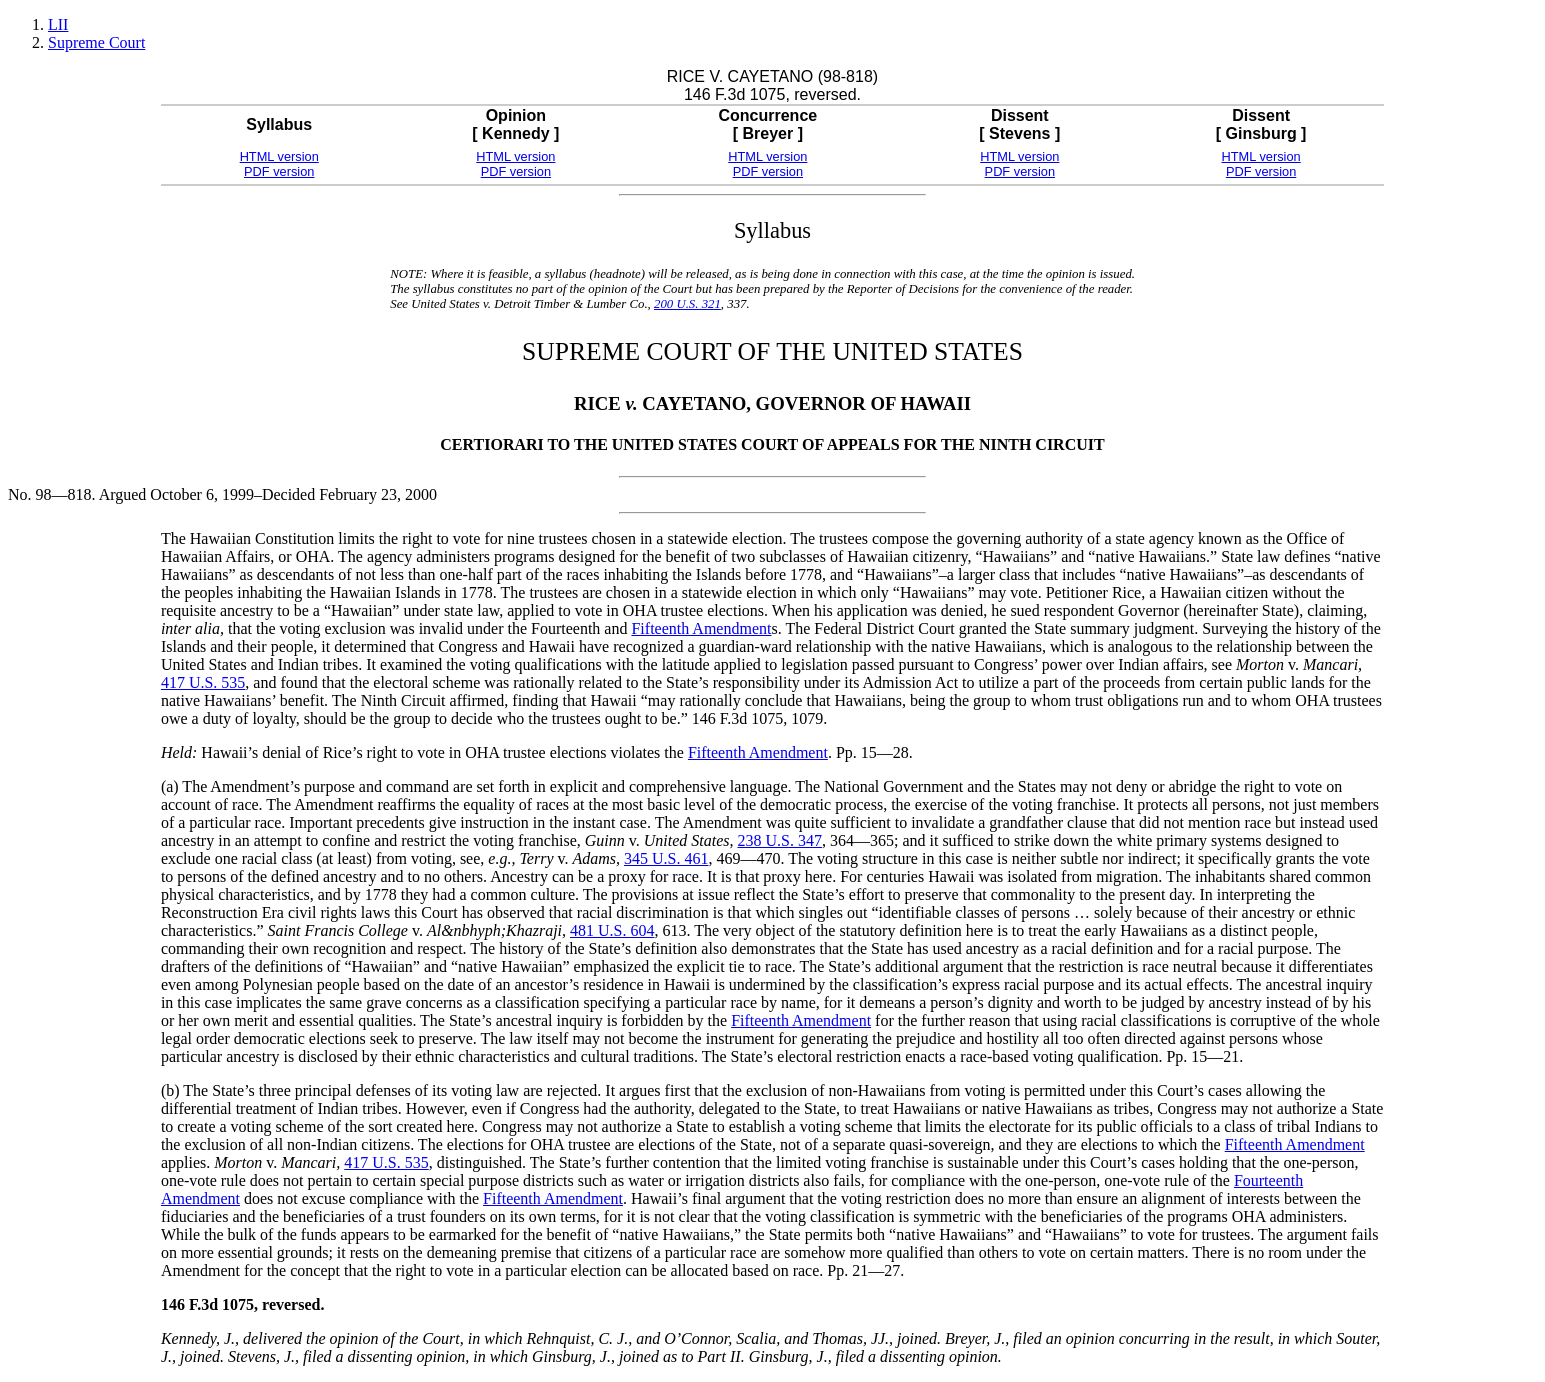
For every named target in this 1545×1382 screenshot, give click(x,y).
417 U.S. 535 (203, 682)
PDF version (279, 171)
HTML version (279, 156)
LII (58, 24)
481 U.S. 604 (612, 930)
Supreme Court (96, 42)
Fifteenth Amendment (701, 628)
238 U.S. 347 (779, 840)
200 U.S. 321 (687, 304)
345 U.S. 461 (666, 858)
